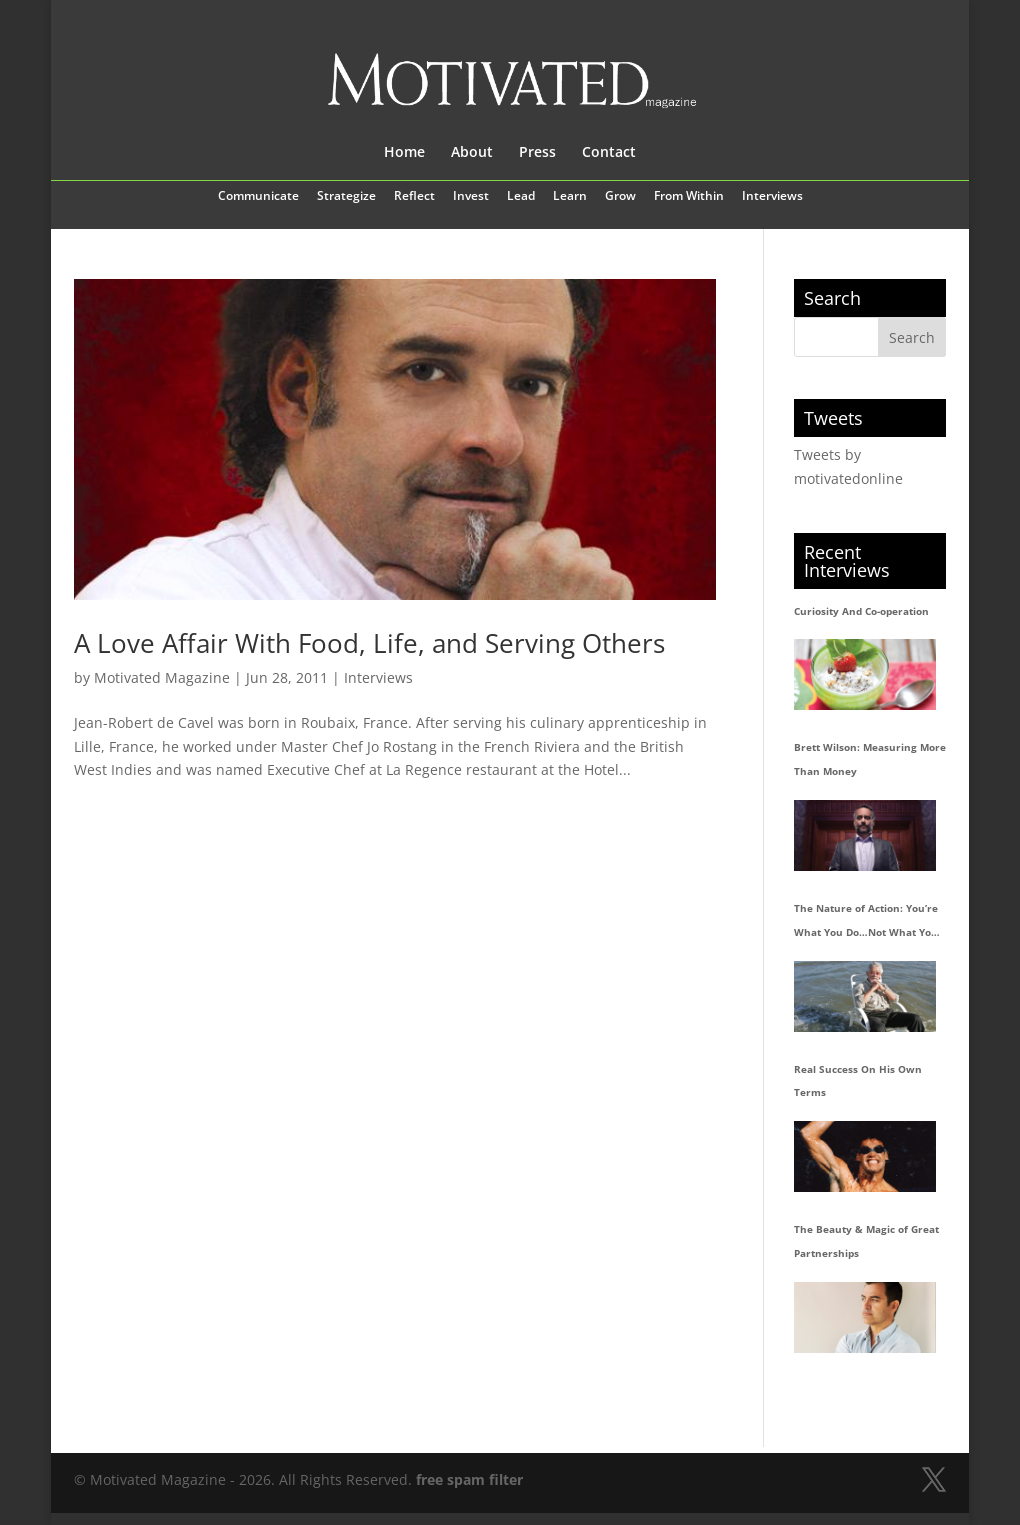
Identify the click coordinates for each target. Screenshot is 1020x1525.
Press (537, 153)
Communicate (258, 197)
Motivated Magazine (162, 677)
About (472, 153)
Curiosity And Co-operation (861, 611)
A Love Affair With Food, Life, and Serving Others (369, 643)
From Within (689, 197)
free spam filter (469, 1479)
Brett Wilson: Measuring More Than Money (870, 759)
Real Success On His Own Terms (858, 1081)
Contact (609, 153)
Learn (570, 197)
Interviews (772, 197)
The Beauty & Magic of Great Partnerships (866, 1241)
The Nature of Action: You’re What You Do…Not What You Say (866, 923)
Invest (471, 197)
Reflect (414, 197)
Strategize (346, 197)
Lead (521, 197)
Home (404, 153)
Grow (620, 197)
